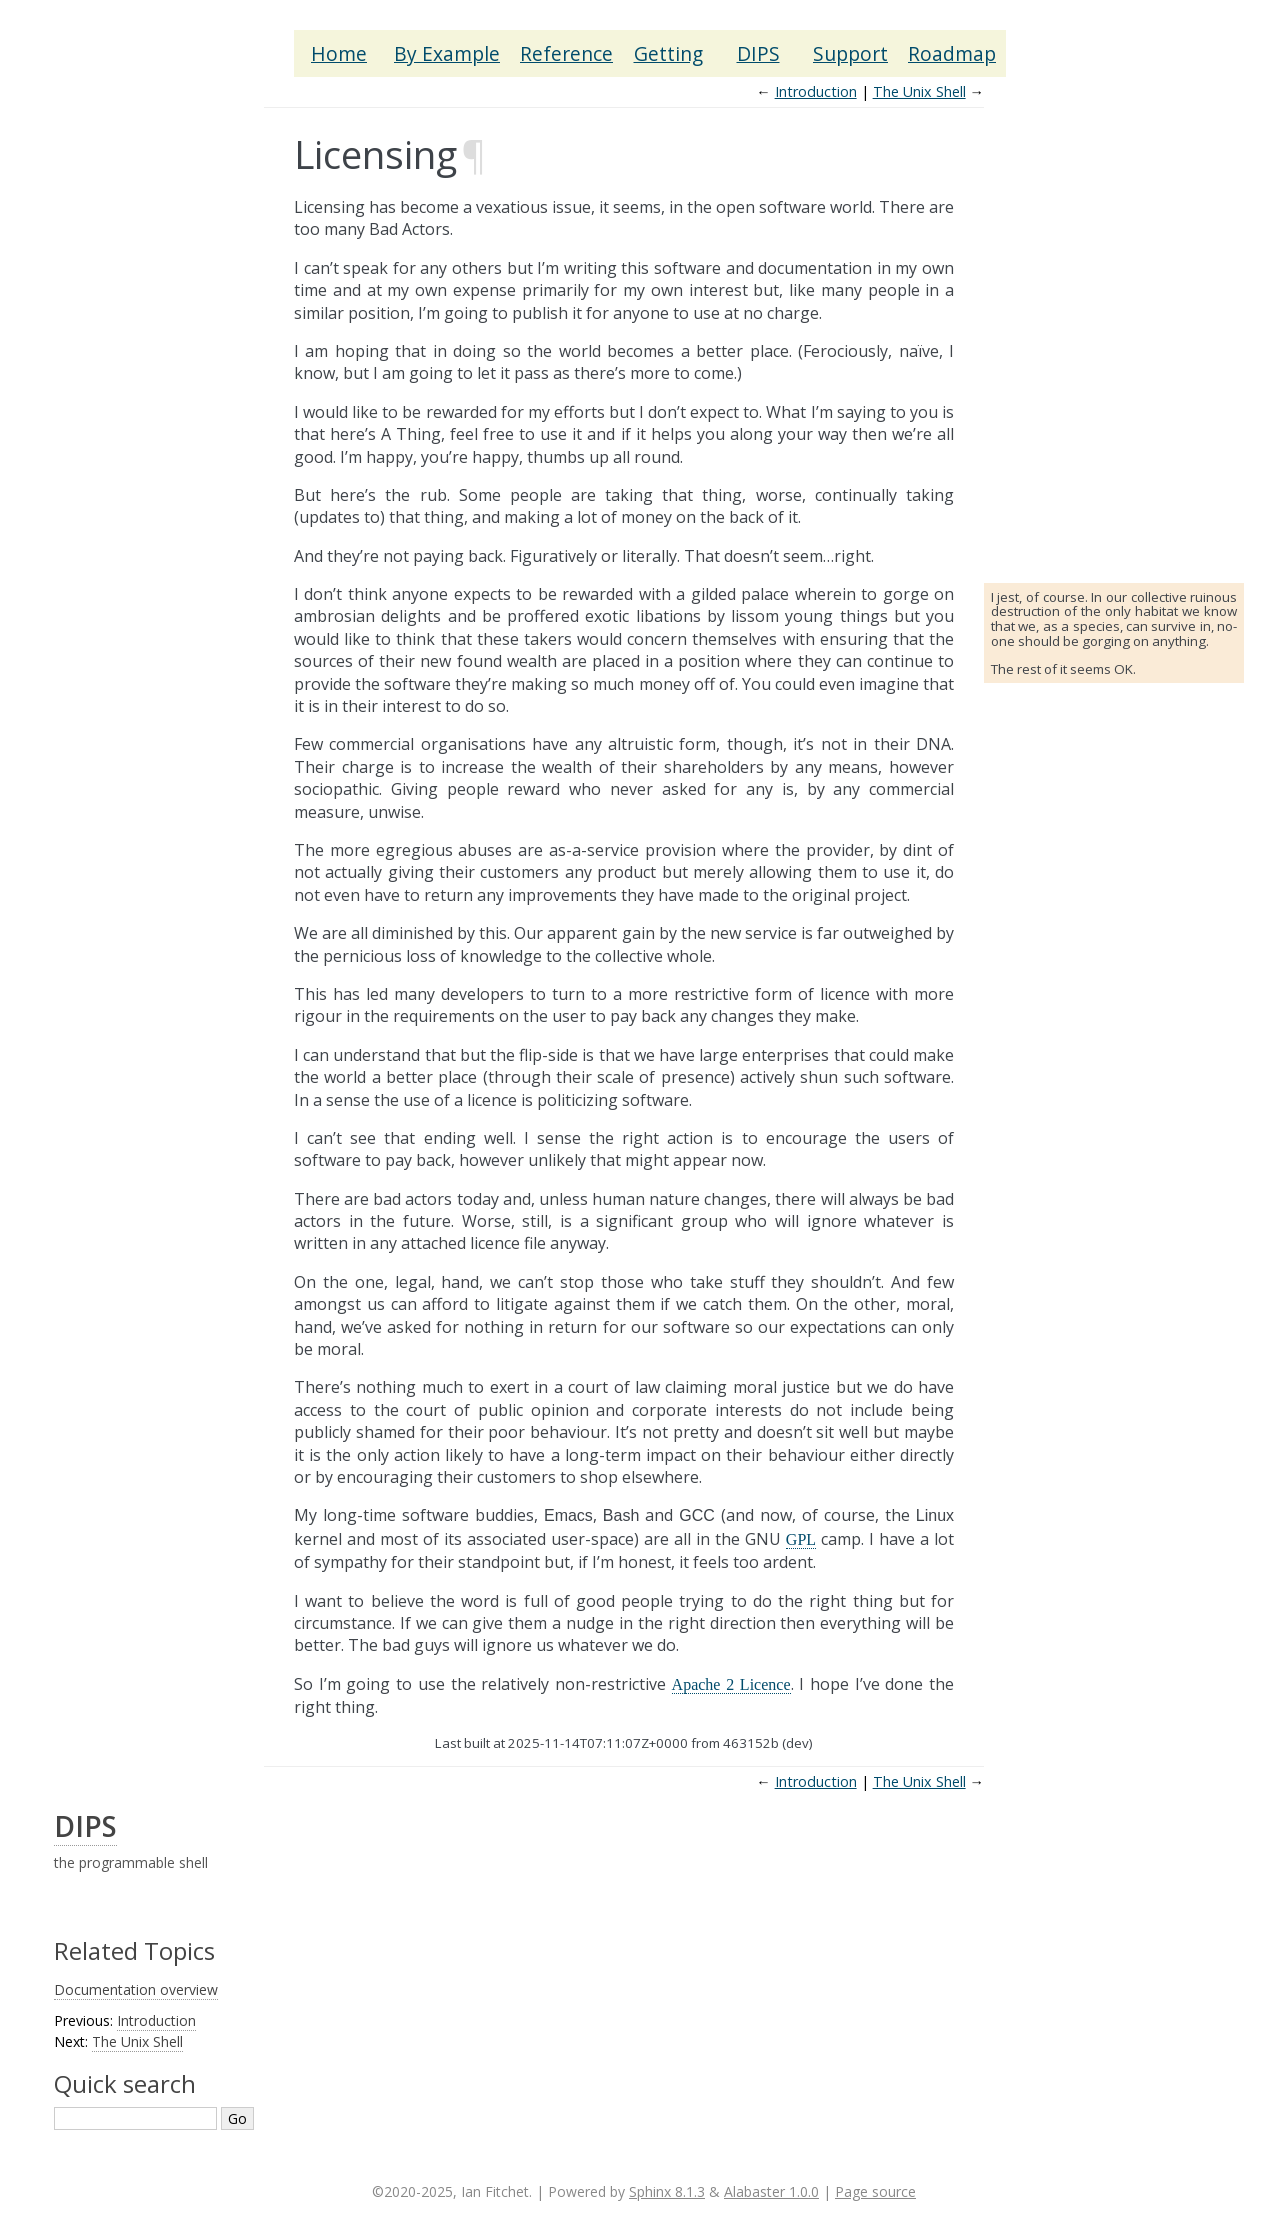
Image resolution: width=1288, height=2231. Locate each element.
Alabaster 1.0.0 (771, 2191)
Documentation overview (136, 1989)
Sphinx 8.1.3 (667, 2191)
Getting (668, 53)
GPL (801, 1539)
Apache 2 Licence (731, 1684)
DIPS (758, 53)
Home (339, 53)
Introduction (816, 91)
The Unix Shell (919, 91)
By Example (447, 53)
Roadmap (952, 53)
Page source (875, 2191)
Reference (566, 53)
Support (850, 53)
